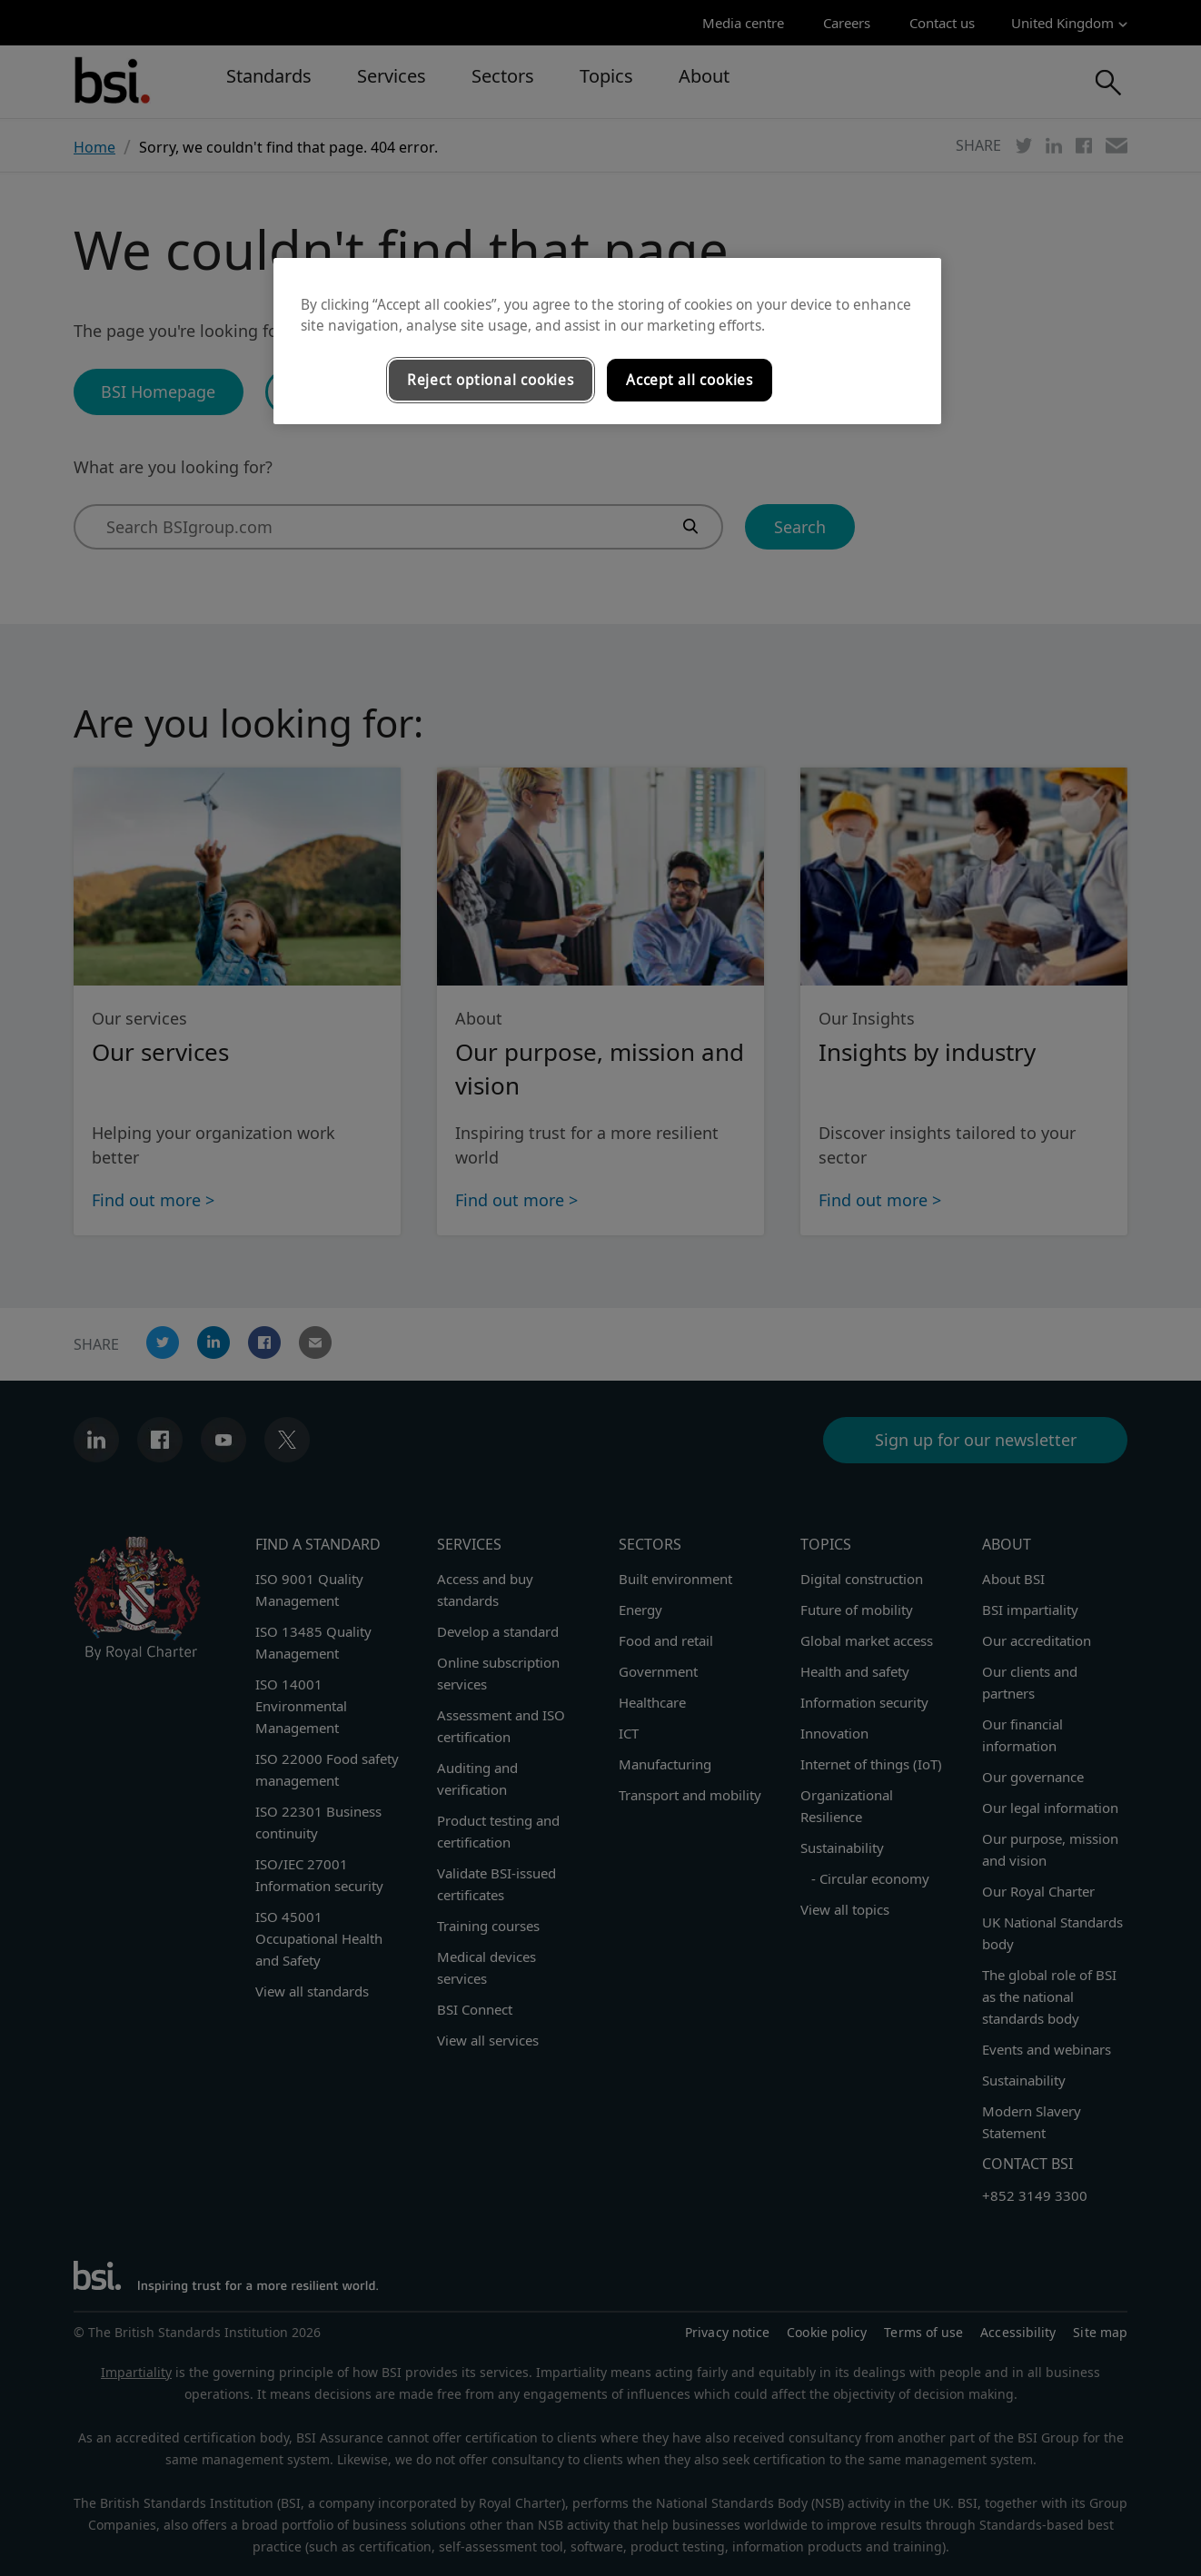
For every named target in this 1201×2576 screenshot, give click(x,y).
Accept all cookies (689, 380)
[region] (607, 341)
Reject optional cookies (490, 380)
